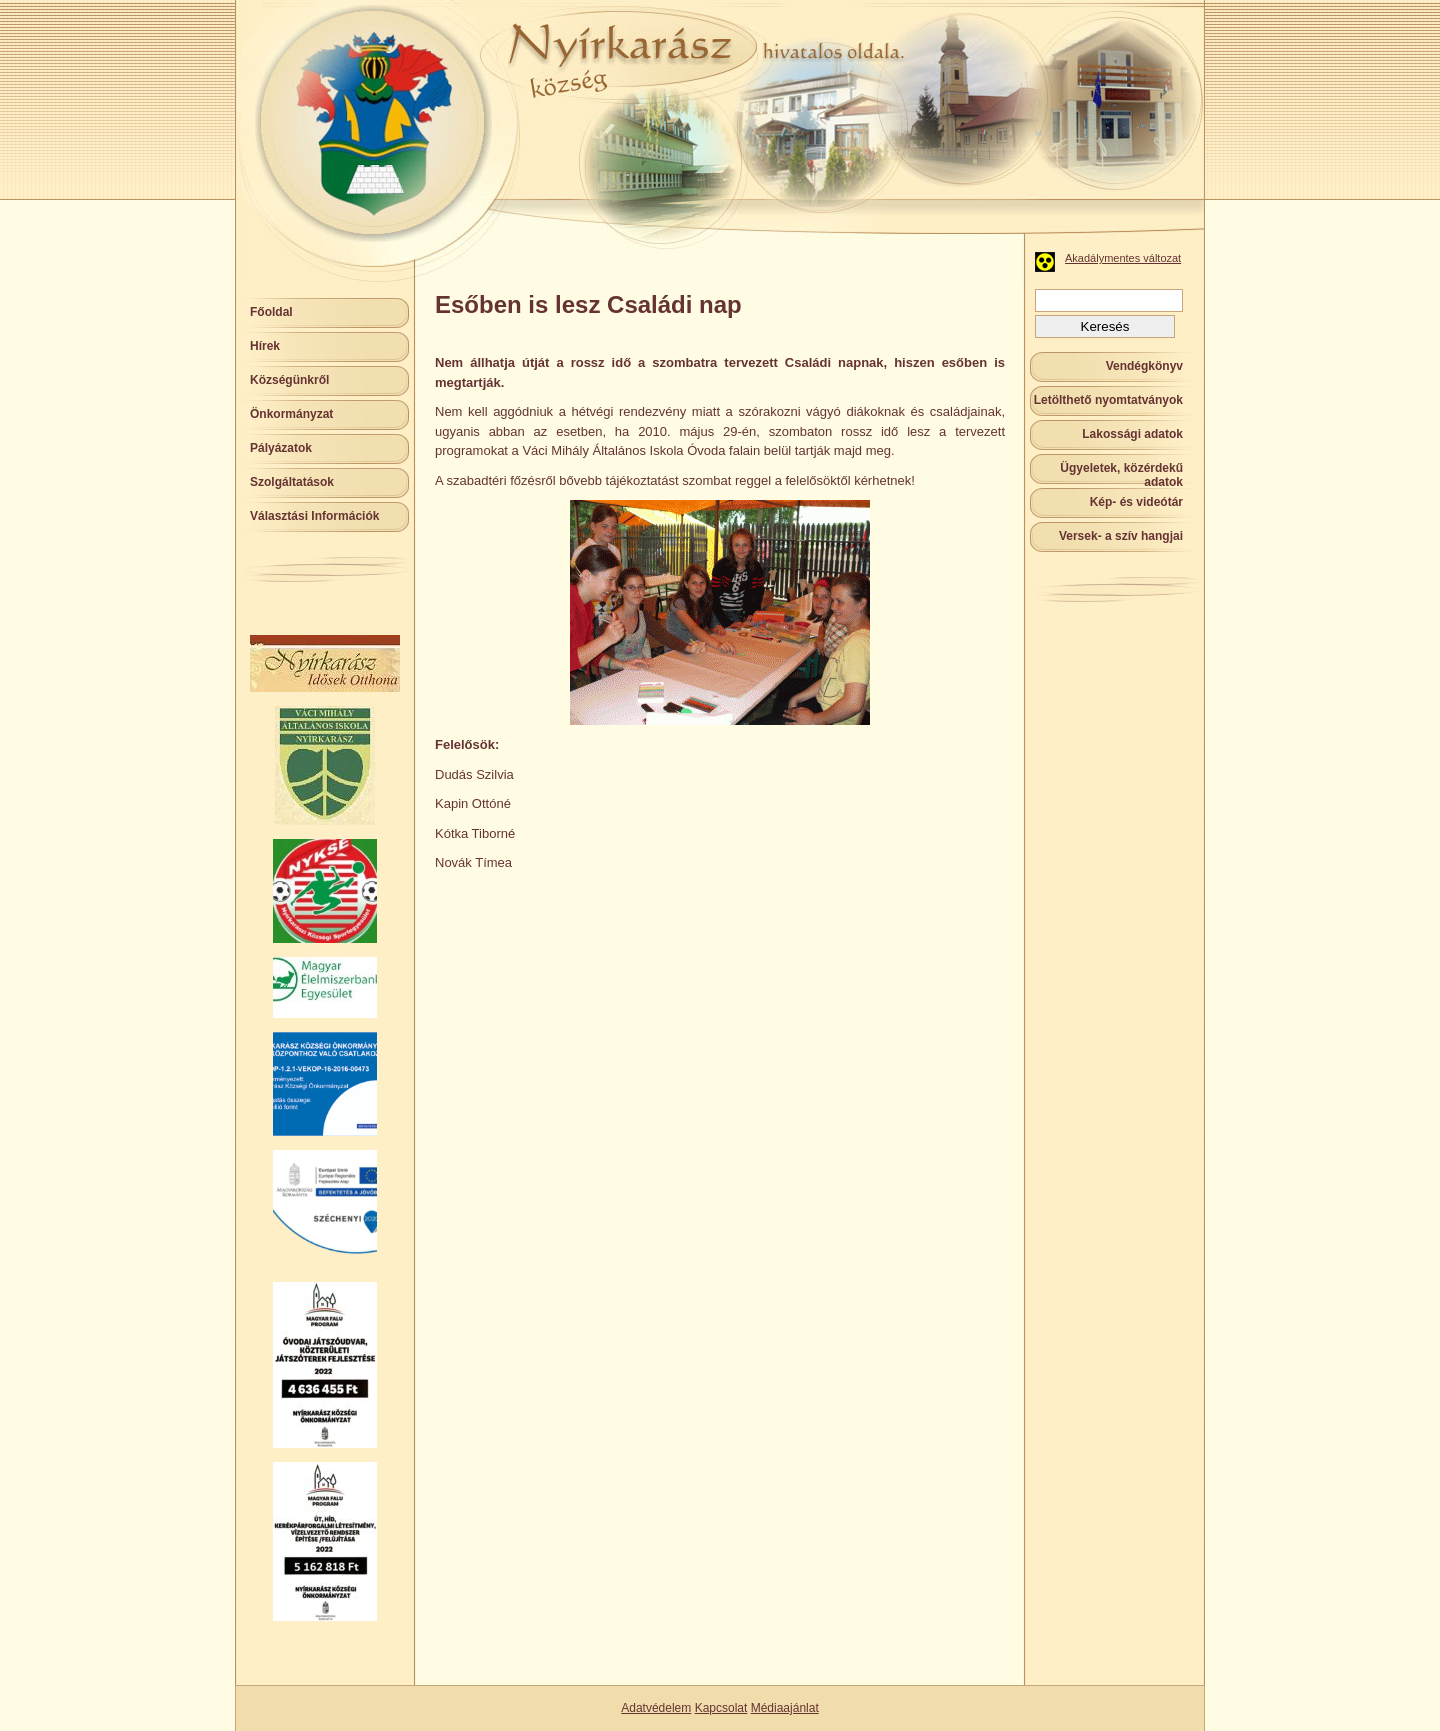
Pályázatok (281, 448)
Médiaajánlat (785, 1708)
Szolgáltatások (292, 482)
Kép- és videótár (1136, 502)
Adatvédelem (656, 1708)
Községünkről (289, 380)
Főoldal (271, 312)
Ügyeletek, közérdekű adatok (1121, 475)
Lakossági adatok (1132, 434)
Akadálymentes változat (1123, 258)
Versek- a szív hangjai (1121, 536)
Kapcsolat (721, 1708)
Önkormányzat (291, 414)
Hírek (265, 346)
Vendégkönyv (1144, 366)
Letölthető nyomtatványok (1108, 400)
